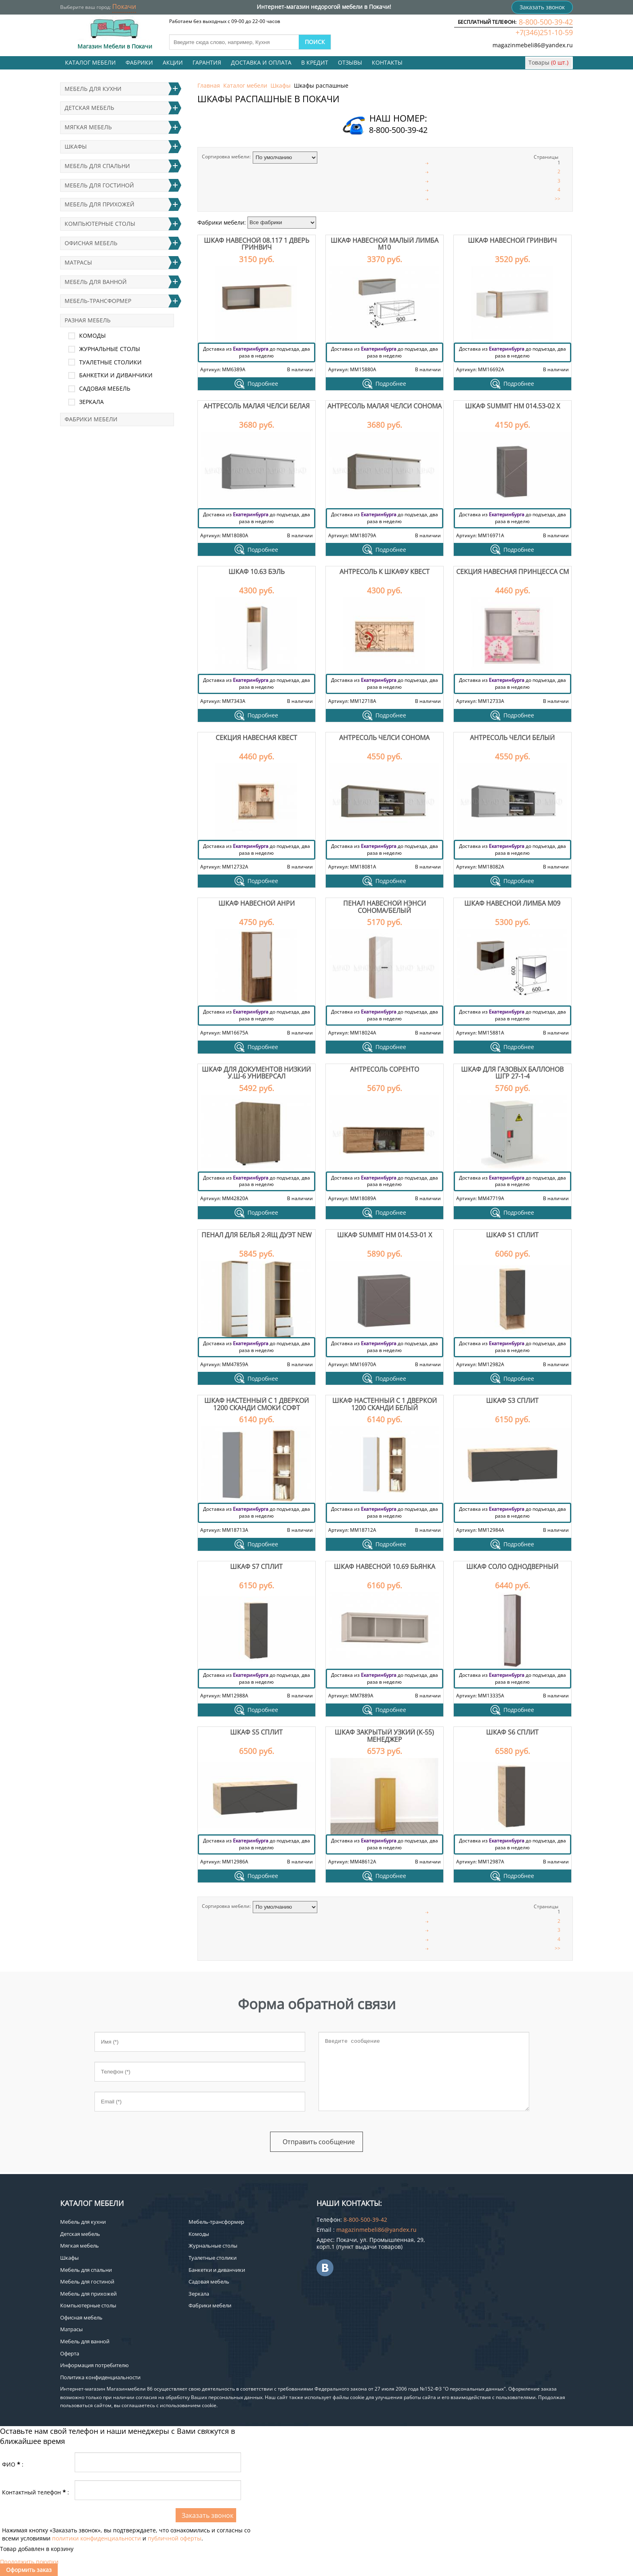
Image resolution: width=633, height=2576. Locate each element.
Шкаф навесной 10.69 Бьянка (384, 1566)
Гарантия (207, 62)
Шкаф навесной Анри (256, 903)
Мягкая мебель (88, 127)
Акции (173, 62)
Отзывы (350, 62)
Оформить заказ (29, 2570)
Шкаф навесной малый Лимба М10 (384, 244)
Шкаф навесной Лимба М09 (512, 903)
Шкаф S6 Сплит (512, 1732)
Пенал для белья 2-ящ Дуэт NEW (256, 1234)
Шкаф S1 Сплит (512, 1234)
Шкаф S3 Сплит (512, 1400)
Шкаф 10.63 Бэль (256, 571)
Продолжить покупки (29, 2561)
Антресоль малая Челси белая (256, 406)
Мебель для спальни (97, 166)
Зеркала (91, 402)
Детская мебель (89, 107)
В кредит (314, 62)
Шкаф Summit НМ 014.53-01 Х (384, 1234)
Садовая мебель (104, 388)
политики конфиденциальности (96, 2538)
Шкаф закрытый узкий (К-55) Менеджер (384, 1736)
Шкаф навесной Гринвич (512, 240)
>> (557, 198)
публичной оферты (174, 2538)
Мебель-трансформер (98, 301)
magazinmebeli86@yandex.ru (533, 45)
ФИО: (12, 2464)
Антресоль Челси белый (512, 737)
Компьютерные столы (100, 223)
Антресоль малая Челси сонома (384, 406)
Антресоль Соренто (384, 1069)
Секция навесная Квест (256, 737)
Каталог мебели (90, 62)
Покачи (124, 6)
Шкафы (280, 85)
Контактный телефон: (35, 2492)
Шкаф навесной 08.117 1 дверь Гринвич (256, 244)
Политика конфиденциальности (100, 2377)
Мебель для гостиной (99, 185)
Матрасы (78, 262)
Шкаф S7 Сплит (256, 1566)
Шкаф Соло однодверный (512, 1566)
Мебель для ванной (96, 282)
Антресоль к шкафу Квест (385, 571)
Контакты (387, 62)
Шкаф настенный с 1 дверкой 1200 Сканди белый (384, 1404)
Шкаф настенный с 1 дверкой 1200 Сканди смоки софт (256, 1404)
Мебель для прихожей (99, 204)
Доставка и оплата (261, 62)
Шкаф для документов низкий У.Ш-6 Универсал (256, 1073)
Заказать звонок (542, 7)
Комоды (92, 335)
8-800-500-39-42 (546, 22)
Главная (208, 85)
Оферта (69, 2353)
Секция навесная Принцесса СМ (512, 571)
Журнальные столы (109, 349)
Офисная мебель (91, 243)
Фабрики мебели (91, 419)
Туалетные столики (110, 362)
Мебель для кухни (93, 89)
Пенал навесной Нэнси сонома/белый (384, 907)
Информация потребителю (94, 2365)
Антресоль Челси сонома (384, 737)
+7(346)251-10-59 (544, 32)
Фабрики (139, 62)
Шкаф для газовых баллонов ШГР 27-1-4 (512, 1073)
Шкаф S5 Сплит (256, 1732)
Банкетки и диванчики (116, 375)
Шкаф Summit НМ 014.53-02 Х (512, 406)
